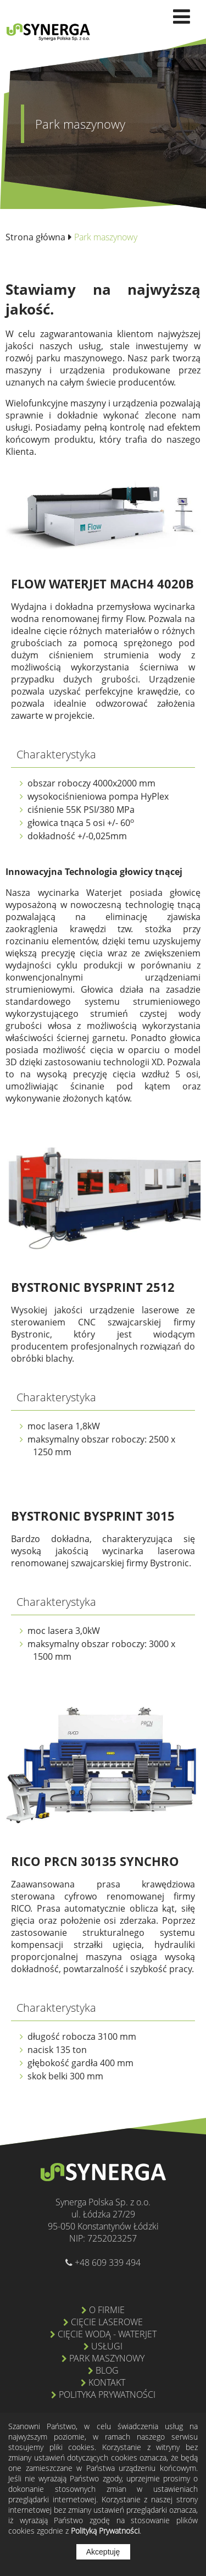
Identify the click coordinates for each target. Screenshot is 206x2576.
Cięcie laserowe (107, 2322)
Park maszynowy (106, 2358)
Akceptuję (103, 2551)
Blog (107, 2370)
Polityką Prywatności (105, 2530)
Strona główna (35, 237)
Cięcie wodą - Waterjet (107, 2334)
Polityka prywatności (107, 2394)
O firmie (107, 2310)
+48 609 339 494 (107, 2262)
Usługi (107, 2346)
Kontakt (106, 2382)
